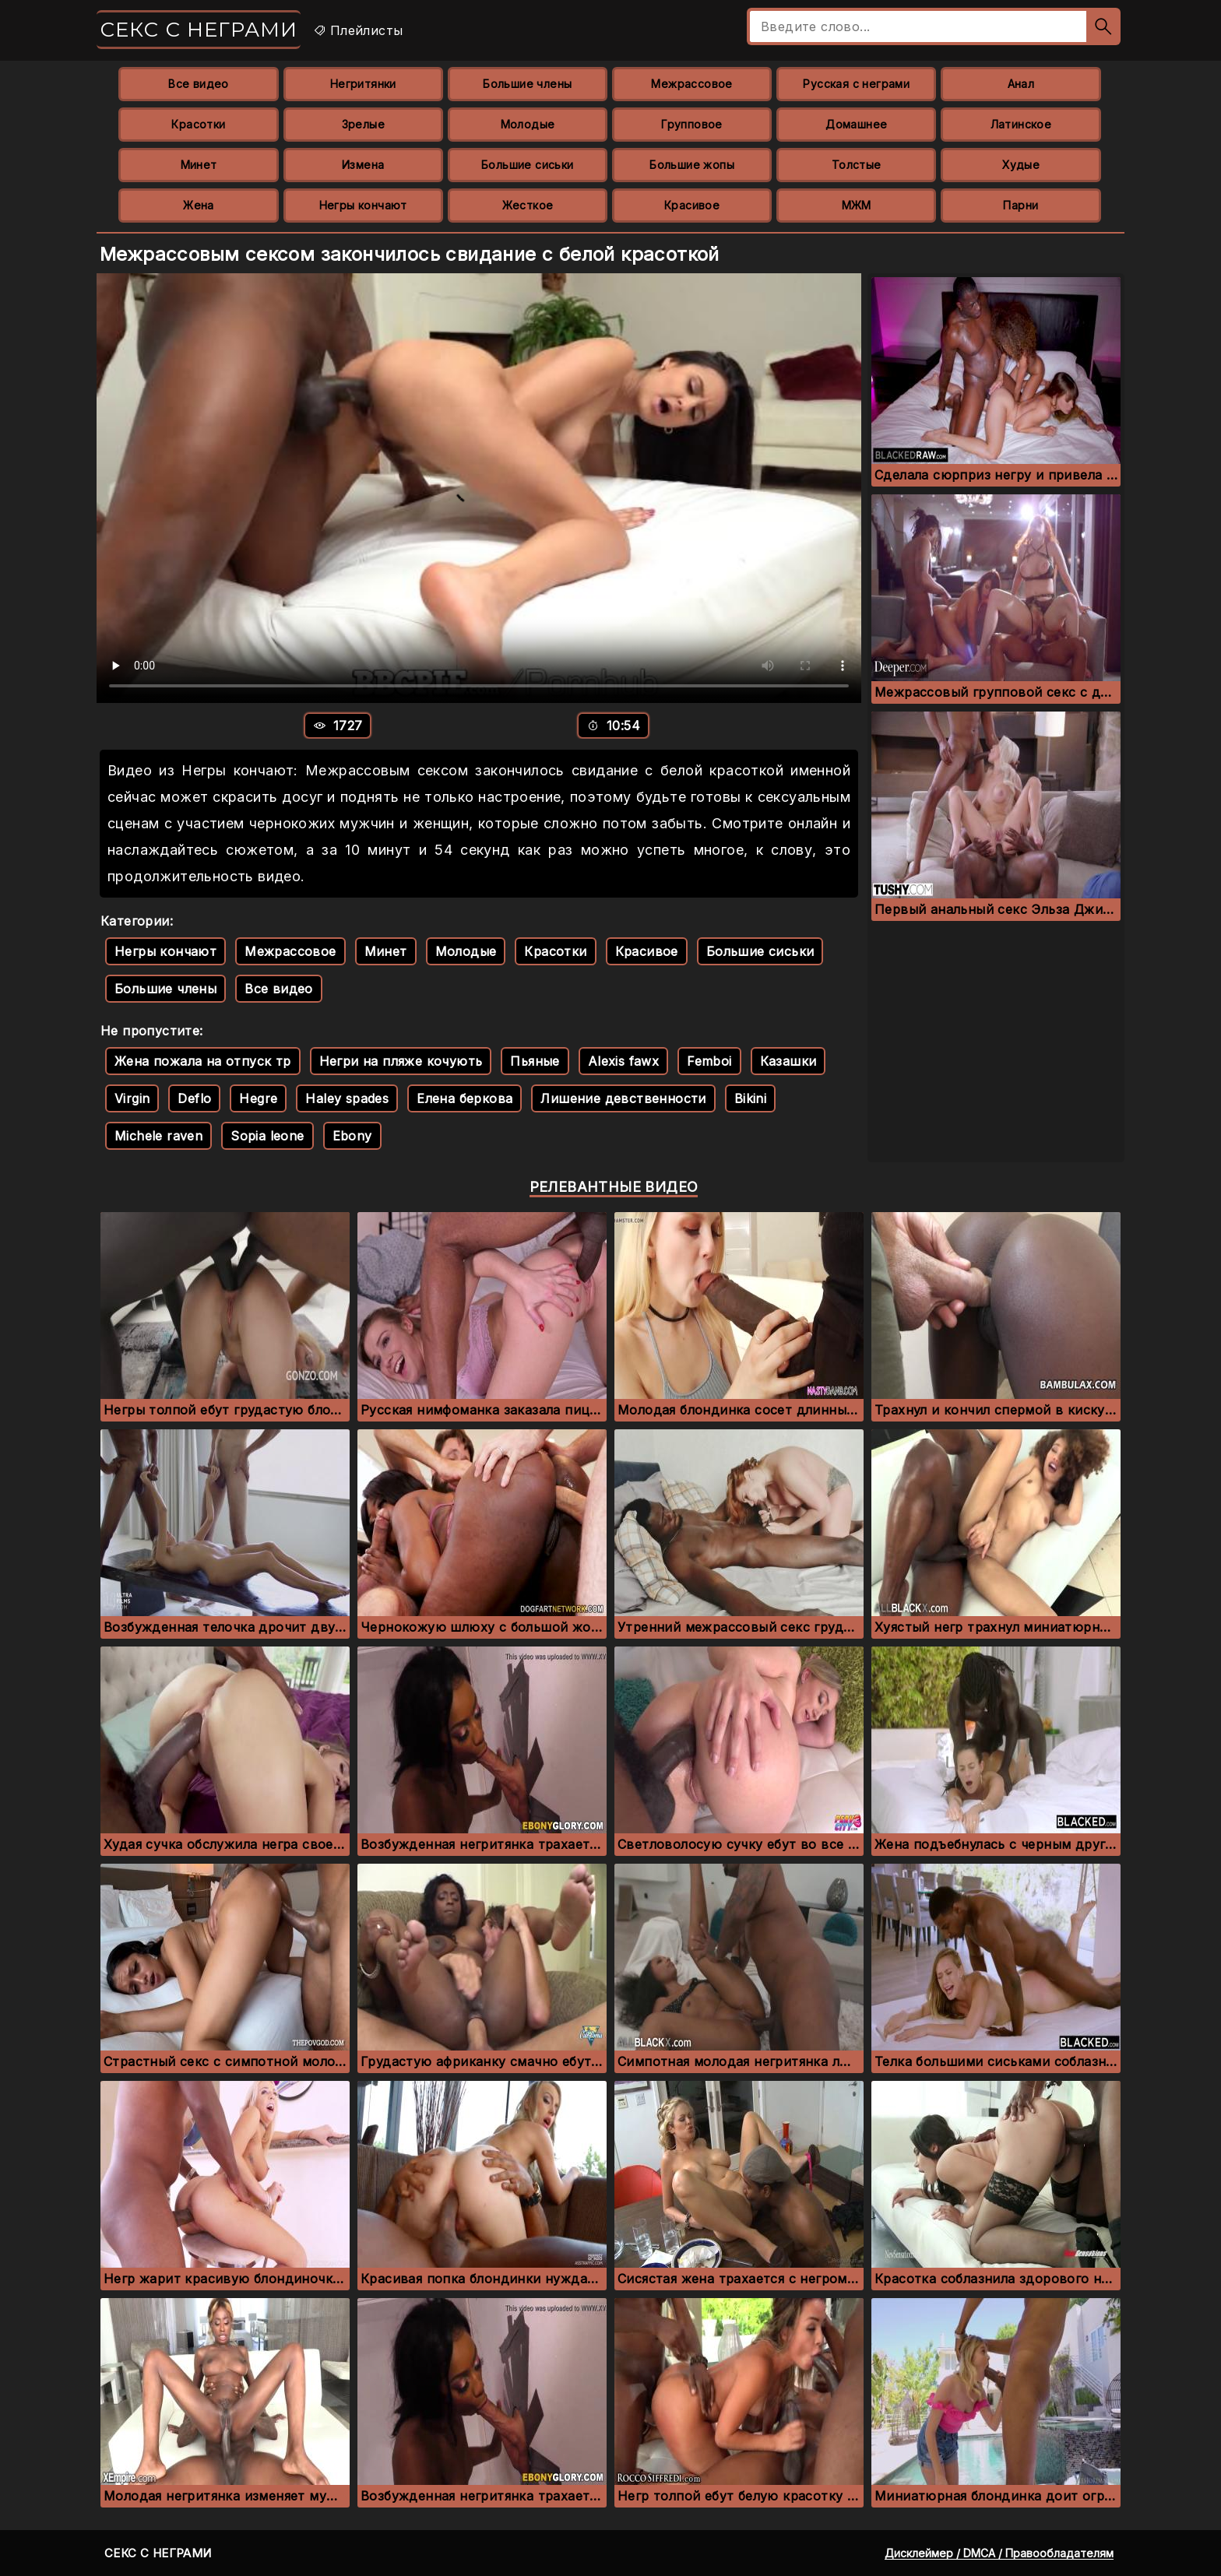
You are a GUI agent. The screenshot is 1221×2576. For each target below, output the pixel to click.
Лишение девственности (623, 1098)
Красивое (692, 205)
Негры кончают (363, 205)
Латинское (1021, 124)
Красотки (198, 124)
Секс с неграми (198, 29)
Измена (363, 164)
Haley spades (347, 1098)
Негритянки (363, 83)
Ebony (352, 1136)
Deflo (194, 1098)
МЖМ (856, 205)
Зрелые (363, 124)
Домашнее (856, 124)
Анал (1021, 83)
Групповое (692, 124)
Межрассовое (691, 83)
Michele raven (158, 1136)
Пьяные (534, 1061)
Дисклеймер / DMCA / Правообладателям (999, 2553)
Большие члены (527, 83)
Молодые (528, 124)
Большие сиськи (527, 164)
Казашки (788, 1061)
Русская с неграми (856, 83)
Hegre (258, 1098)
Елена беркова (464, 1098)
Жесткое (528, 205)
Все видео (198, 83)
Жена (198, 205)
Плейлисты (358, 30)
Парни (1020, 205)
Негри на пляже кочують (401, 1061)
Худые (1021, 164)
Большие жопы (691, 164)
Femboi (709, 1061)
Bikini (750, 1098)
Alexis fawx (623, 1061)
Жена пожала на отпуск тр (202, 1061)
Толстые (856, 164)
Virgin (132, 1098)
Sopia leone (267, 1136)
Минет (199, 164)
